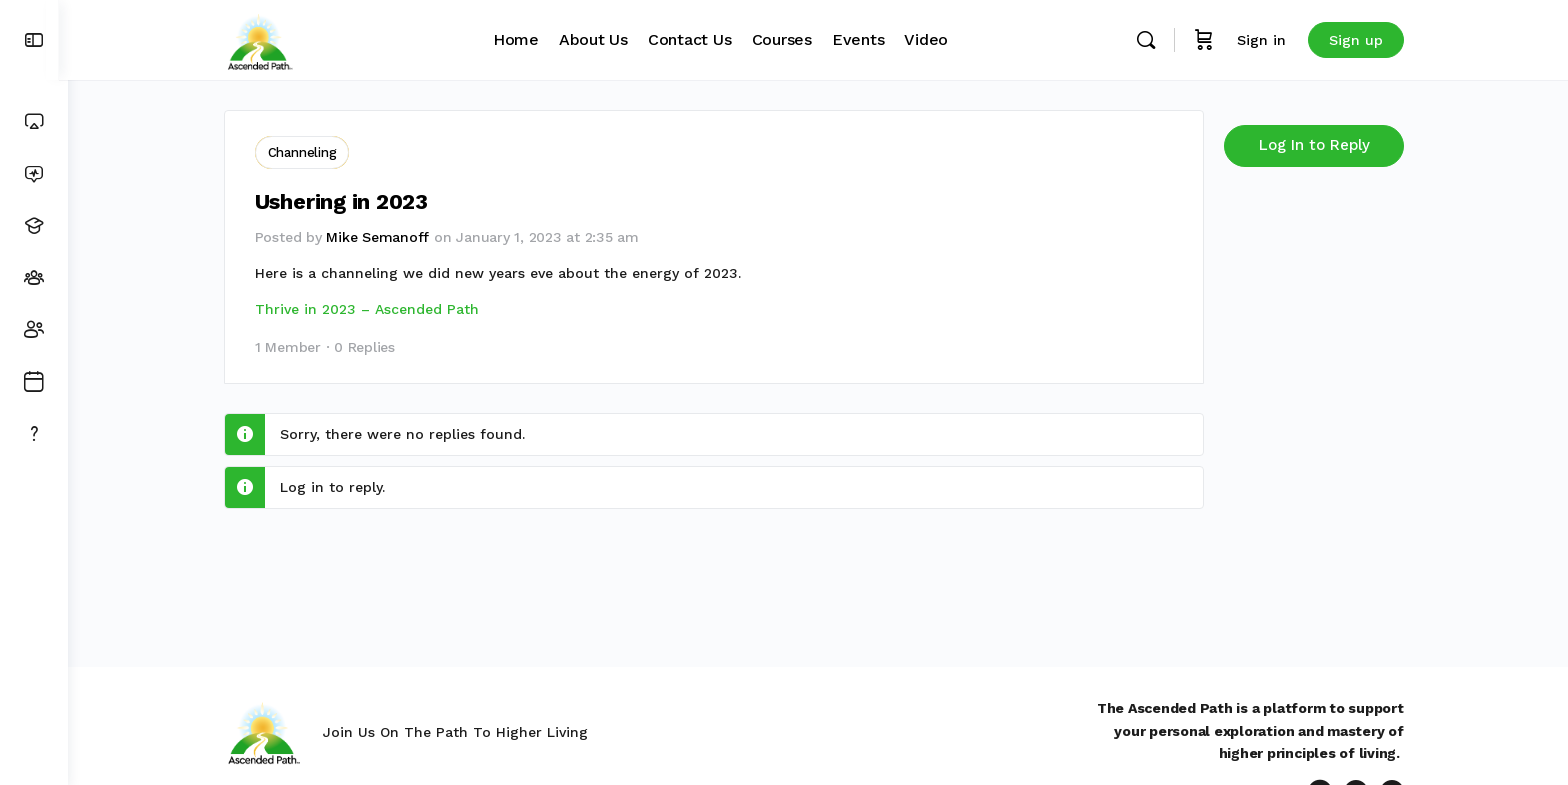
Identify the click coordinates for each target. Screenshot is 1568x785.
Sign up (1360, 40)
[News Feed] (34, 174)
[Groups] (34, 278)
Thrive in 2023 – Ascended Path (371, 307)
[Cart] (1208, 40)
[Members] (34, 330)
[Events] (34, 382)
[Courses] (34, 226)
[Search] (1150, 40)
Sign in (1265, 40)
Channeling (306, 152)
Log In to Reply (1318, 145)
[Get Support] (34, 434)
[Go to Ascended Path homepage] (264, 38)
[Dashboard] (34, 122)
